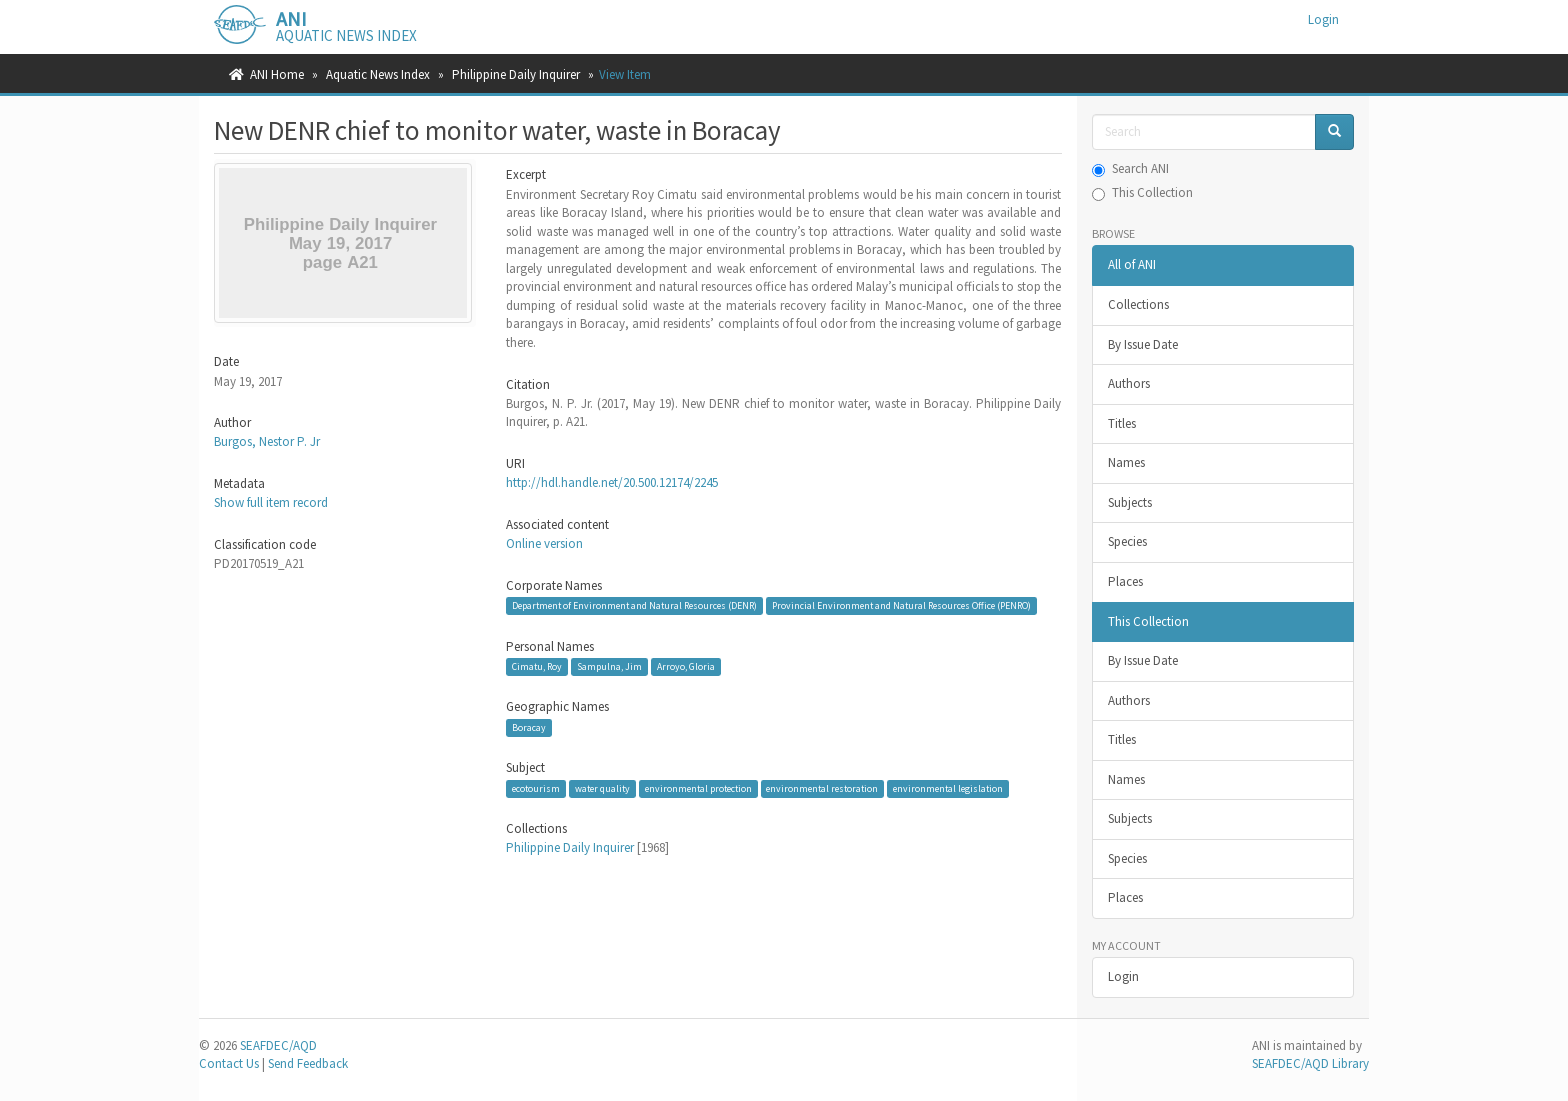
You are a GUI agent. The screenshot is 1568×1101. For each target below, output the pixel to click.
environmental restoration (822, 788)
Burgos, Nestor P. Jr (267, 441)
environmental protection (698, 788)
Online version (544, 543)
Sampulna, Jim (609, 666)
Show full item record (271, 502)
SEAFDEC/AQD (278, 1045)
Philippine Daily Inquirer (516, 74)
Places (1125, 581)
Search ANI (1130, 168)
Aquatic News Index (378, 74)
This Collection (1142, 192)
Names (1126, 462)
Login (1123, 976)
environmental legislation (948, 788)
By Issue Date (1143, 344)
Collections (1138, 304)
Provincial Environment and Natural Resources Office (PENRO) (901, 605)
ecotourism (536, 788)
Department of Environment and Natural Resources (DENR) (634, 605)
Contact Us (229, 1063)
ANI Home (277, 74)
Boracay (529, 727)
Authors (1129, 383)
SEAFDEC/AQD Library (1310, 1063)
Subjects (1130, 502)
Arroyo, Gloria (686, 666)
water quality (602, 788)
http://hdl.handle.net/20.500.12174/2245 (612, 482)
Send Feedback (308, 1063)
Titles (1122, 423)
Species (1127, 541)
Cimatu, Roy (537, 666)
